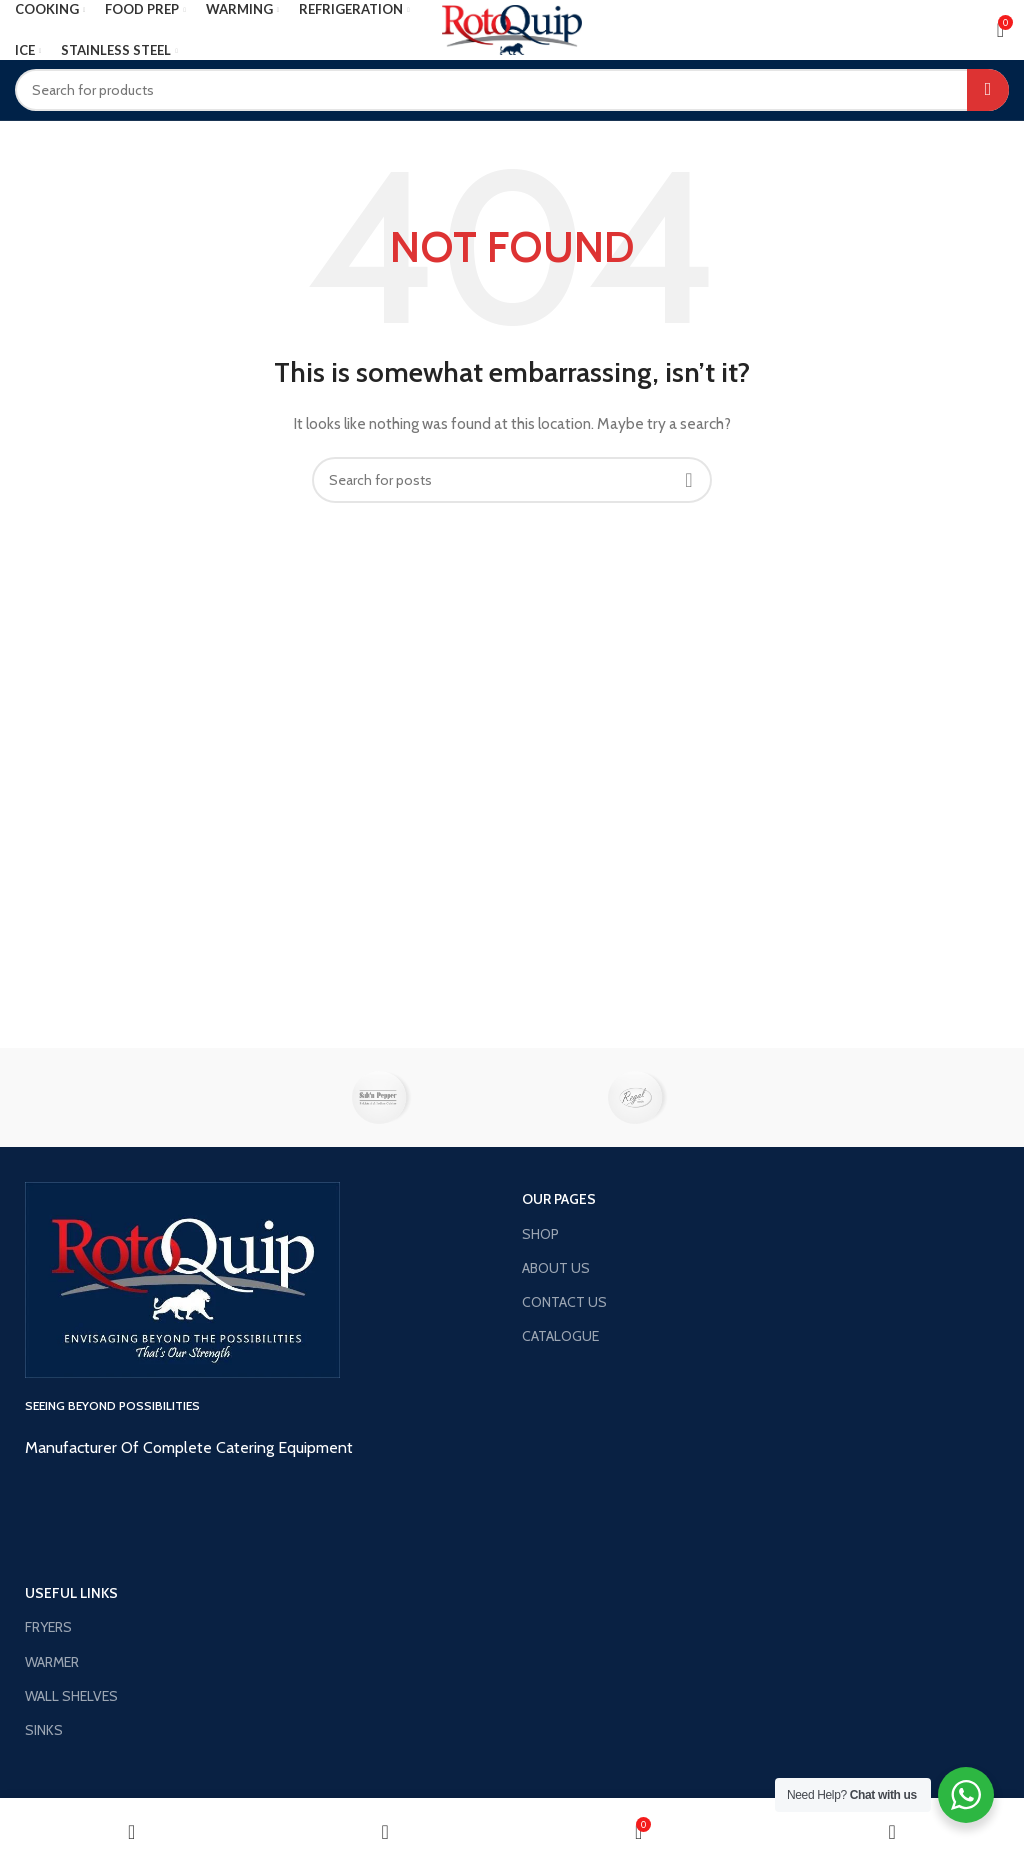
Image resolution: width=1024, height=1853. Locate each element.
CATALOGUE (560, 1336)
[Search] (512, 90)
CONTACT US (564, 1302)
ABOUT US (556, 1268)
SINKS (44, 1730)
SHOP (540, 1234)
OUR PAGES (559, 1199)
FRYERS (48, 1627)
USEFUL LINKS (71, 1593)
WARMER (52, 1662)
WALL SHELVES (71, 1696)
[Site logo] (512, 28)
